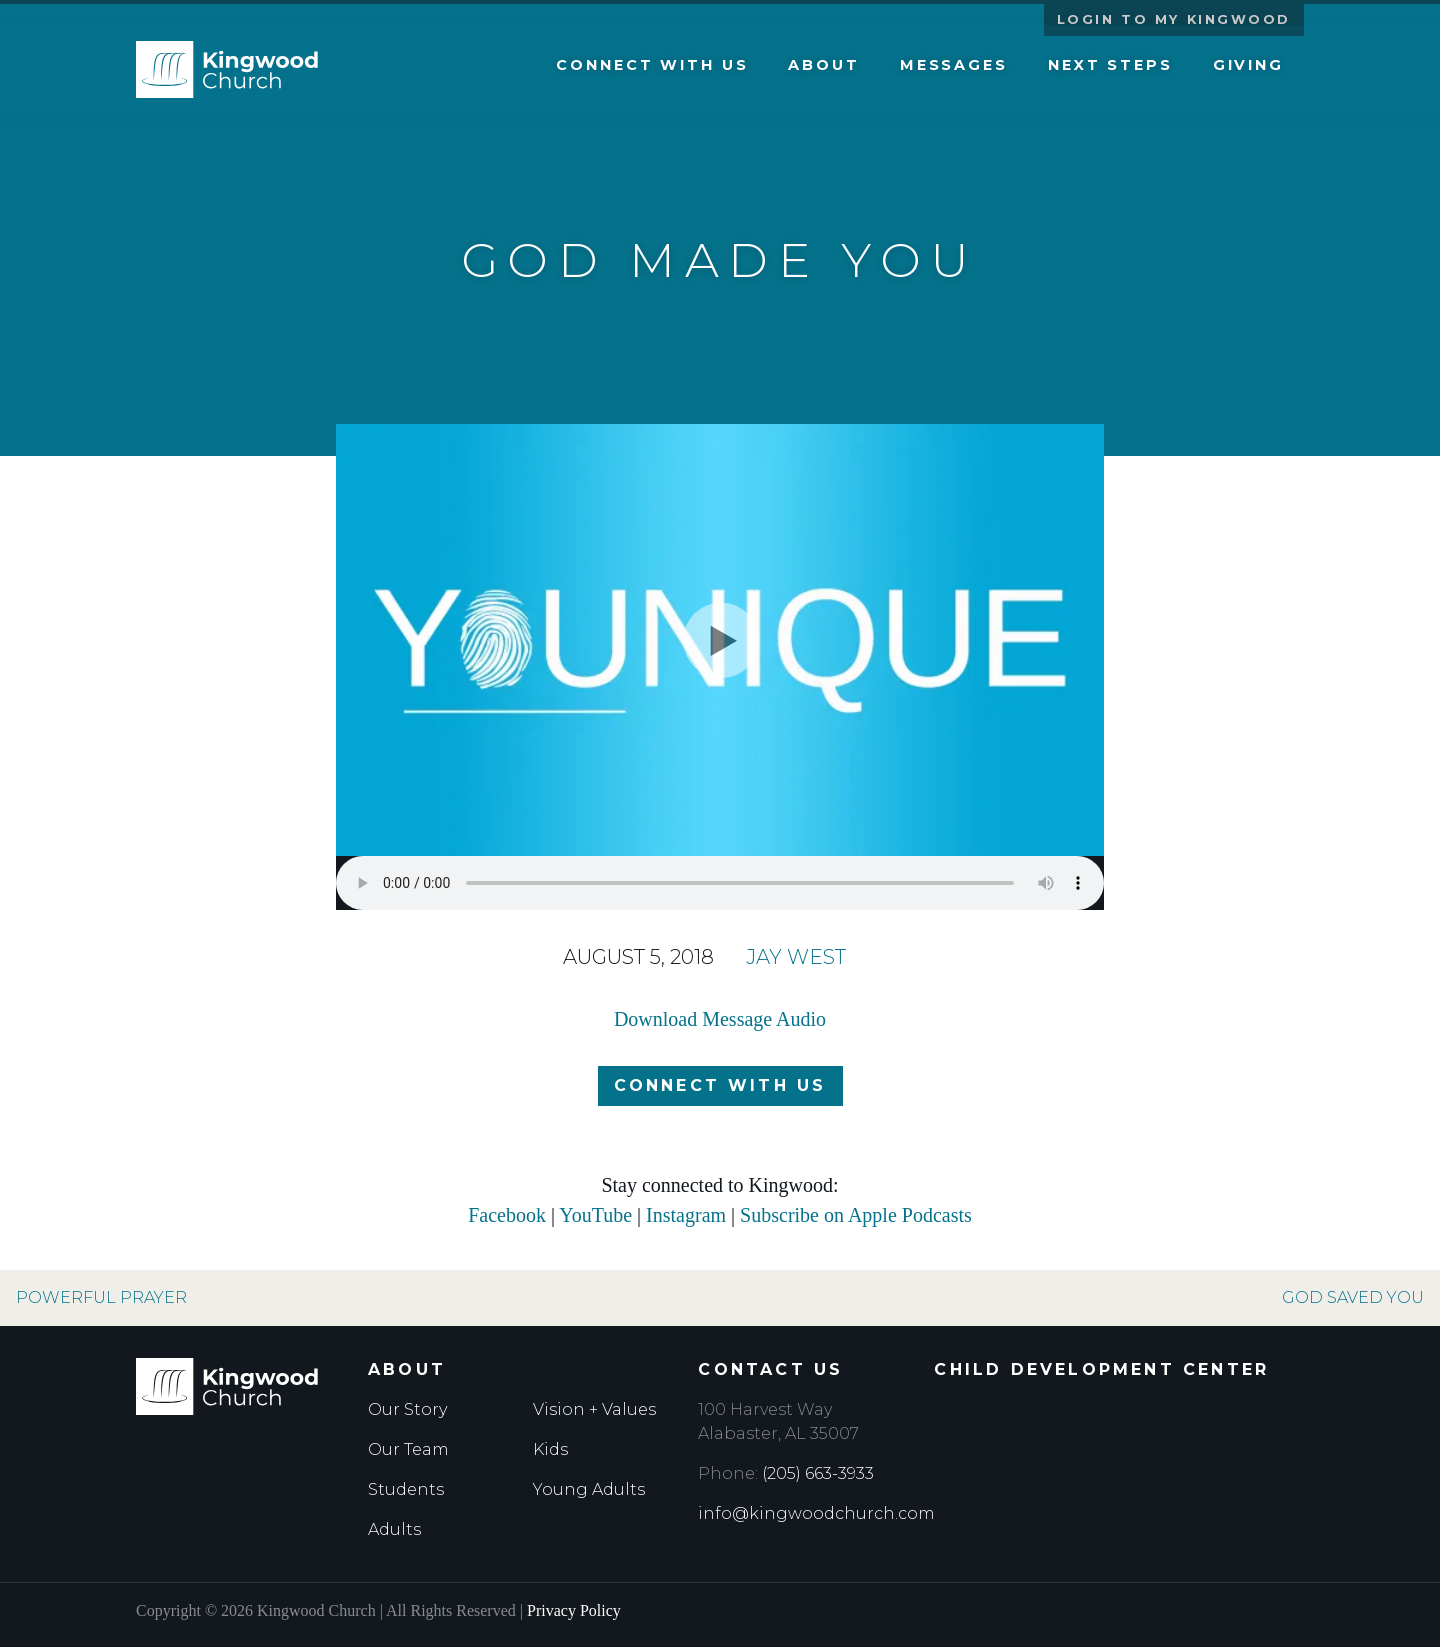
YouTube (595, 1215)
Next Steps (1110, 72)
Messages (954, 72)
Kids (550, 1449)
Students (406, 1489)
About (823, 72)
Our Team (408, 1449)
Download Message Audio (720, 1019)
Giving (1248, 72)
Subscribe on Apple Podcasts (856, 1215)
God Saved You (1353, 1297)
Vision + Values (594, 1409)
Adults (394, 1529)
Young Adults (589, 1489)
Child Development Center (1101, 1369)
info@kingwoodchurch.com (816, 1513)
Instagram (686, 1215)
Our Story (407, 1409)
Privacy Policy (574, 1610)
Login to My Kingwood (1174, 19)
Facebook (507, 1215)
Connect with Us (652, 72)
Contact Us (770, 1369)
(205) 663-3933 (818, 1473)
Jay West (796, 957)
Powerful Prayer (101, 1297)
